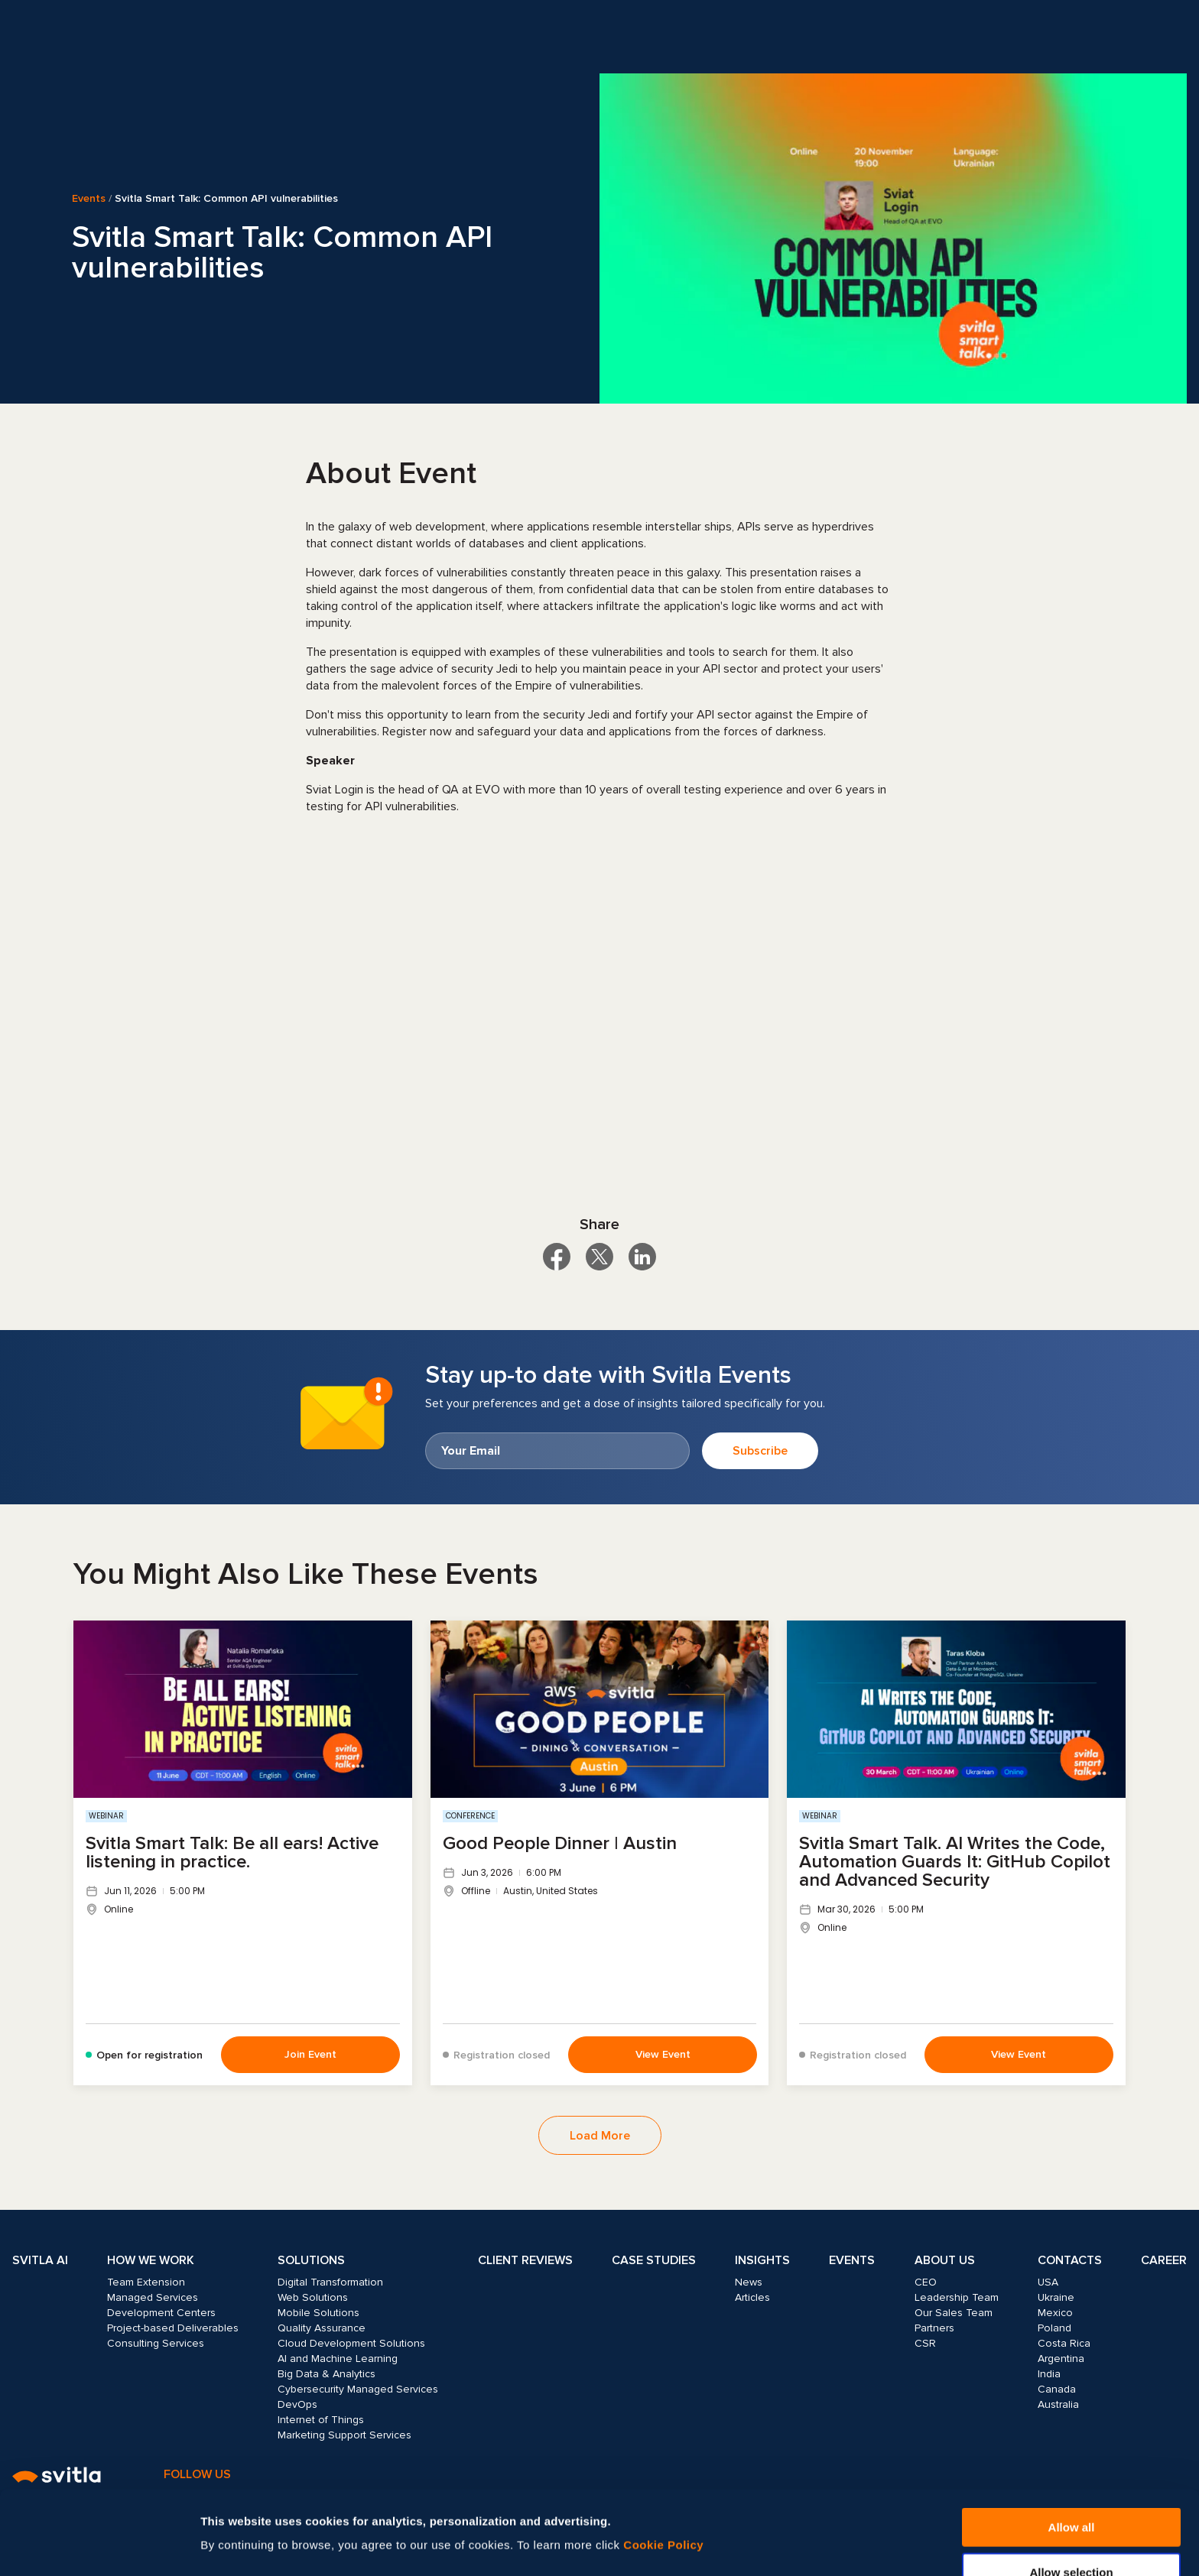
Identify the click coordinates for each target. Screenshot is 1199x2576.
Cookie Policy (663, 2466)
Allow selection (1071, 2493)
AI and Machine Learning (338, 2358)
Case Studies (654, 2260)
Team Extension (146, 2282)
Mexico (1055, 2312)
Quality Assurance (322, 2327)
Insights (762, 2260)
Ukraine (1056, 2297)
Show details (823, 2515)
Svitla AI (40, 2260)
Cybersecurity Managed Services (358, 2389)
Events (89, 198)
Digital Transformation (330, 2282)
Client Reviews (525, 2260)
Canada (1057, 2389)
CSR (925, 2343)
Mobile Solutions (318, 2312)
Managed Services (152, 2297)
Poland (1054, 2327)
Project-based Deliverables (173, 2327)
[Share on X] (599, 1256)
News (748, 2282)
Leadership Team (957, 2297)
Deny (1072, 2538)
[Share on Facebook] (556, 1256)
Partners (934, 2327)
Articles (752, 2297)
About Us (945, 2260)
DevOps (297, 2404)
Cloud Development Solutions (351, 2343)
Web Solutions (313, 2297)
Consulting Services (155, 2343)
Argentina (1061, 2358)
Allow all (1071, 2448)
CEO (926, 2282)
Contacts (1070, 2260)
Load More (600, 2135)
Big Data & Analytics (326, 2373)
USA (1048, 2282)
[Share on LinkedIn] (642, 1256)
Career (1164, 2260)
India (1049, 2373)
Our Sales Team (954, 2312)
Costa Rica (1064, 2343)
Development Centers (161, 2312)
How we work (150, 2260)
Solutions (311, 2260)
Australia (1058, 2404)
